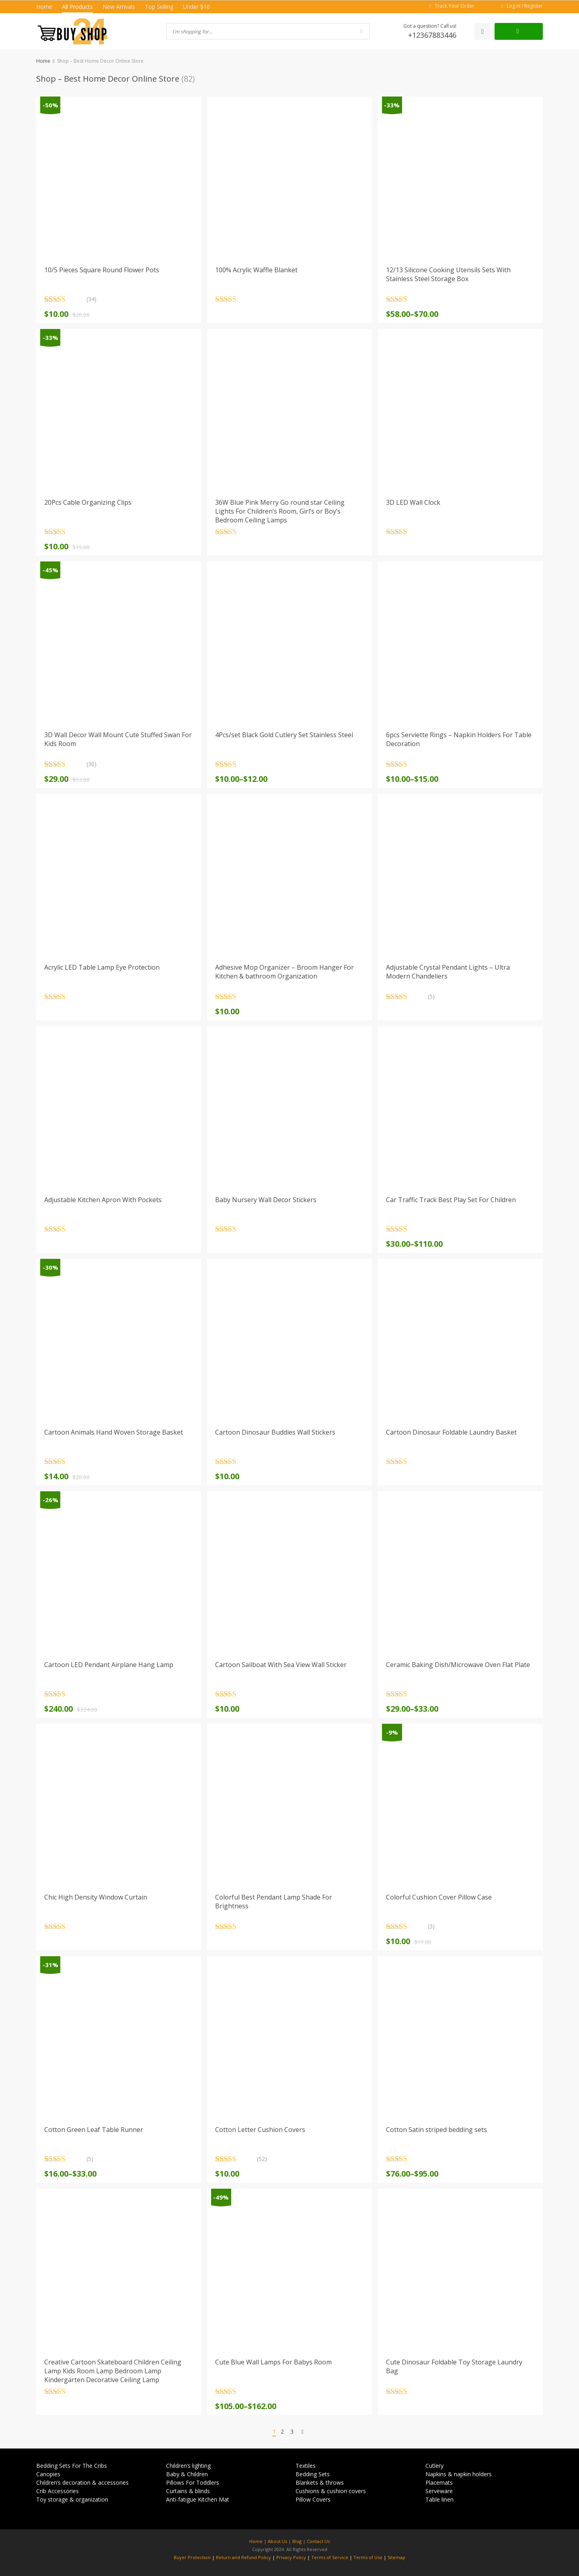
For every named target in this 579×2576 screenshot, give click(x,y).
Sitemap (396, 2557)
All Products (77, 6)
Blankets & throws (320, 2482)
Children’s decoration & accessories (82, 2482)
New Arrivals (119, 6)
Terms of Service (329, 2557)
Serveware (439, 2491)
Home (44, 6)
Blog (297, 2541)
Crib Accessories (57, 2491)
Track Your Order (454, 5)
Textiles (306, 2465)
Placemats (439, 2482)
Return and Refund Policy (243, 2557)
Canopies (48, 2474)
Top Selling (159, 6)
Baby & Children (187, 2474)
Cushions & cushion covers (331, 2491)
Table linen (439, 2499)
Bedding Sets (313, 2474)
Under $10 (196, 6)
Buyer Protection (192, 2557)
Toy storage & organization (72, 2499)
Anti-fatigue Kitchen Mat (197, 2499)
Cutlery (434, 2465)
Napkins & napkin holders (458, 2474)
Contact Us (318, 2541)
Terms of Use (367, 2557)
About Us (277, 2541)
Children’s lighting (188, 2465)
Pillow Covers (313, 2499)
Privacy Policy (291, 2557)
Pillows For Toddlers (192, 2482)
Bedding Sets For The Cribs (71, 2465)
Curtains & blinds (188, 2491)
